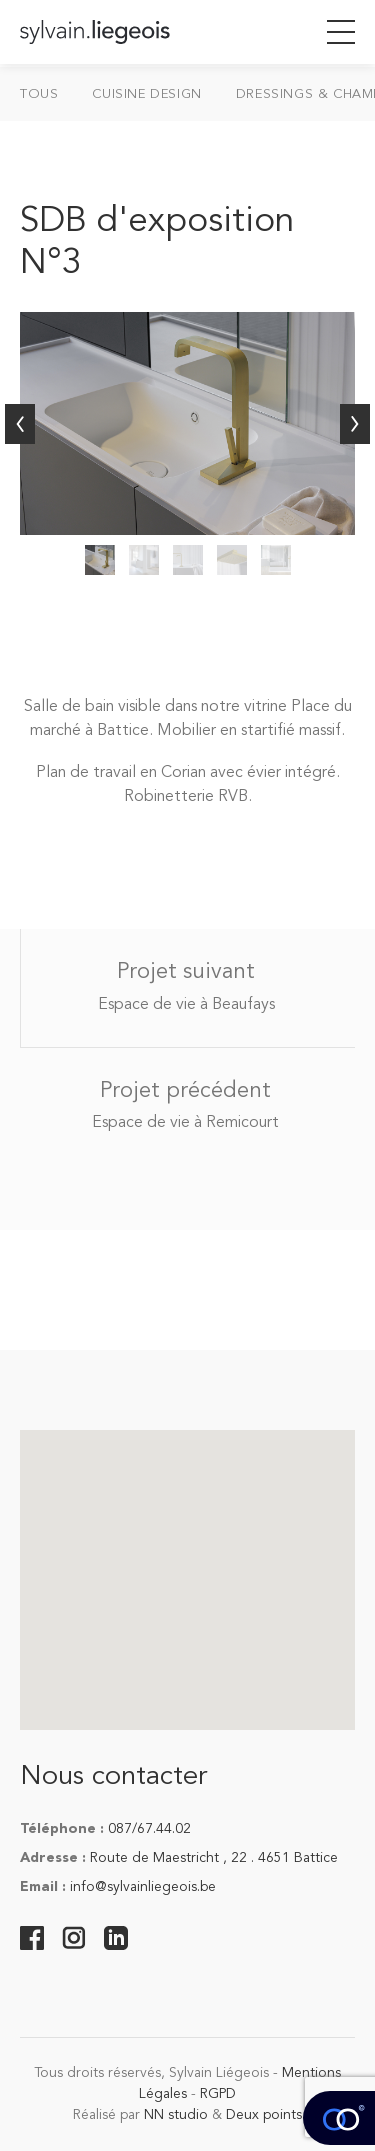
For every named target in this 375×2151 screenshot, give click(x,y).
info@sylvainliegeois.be (143, 1887)
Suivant (355, 424)
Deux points (264, 2115)
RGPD (218, 2094)
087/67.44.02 (149, 1829)
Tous (39, 94)
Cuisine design (146, 94)
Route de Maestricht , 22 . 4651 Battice (214, 1858)
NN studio (176, 2115)
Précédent (20, 424)
